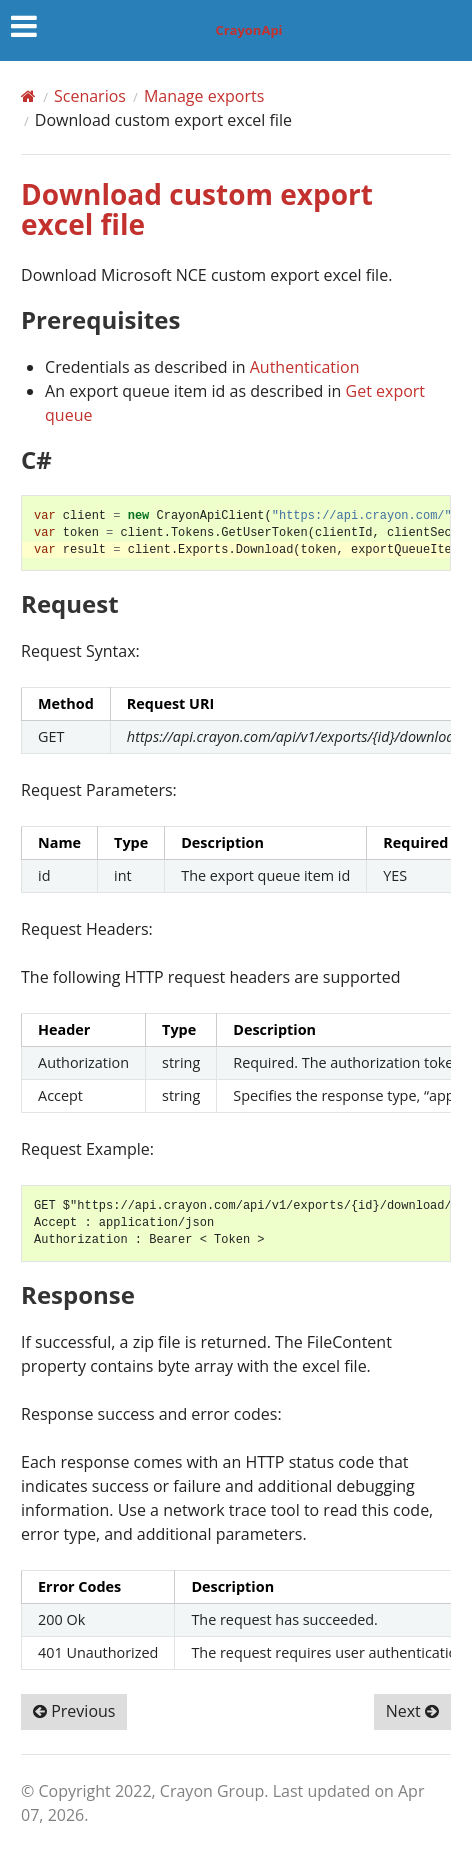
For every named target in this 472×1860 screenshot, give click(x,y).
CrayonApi (248, 30)
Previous (74, 1711)
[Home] (28, 96)
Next (412, 1711)
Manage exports (204, 96)
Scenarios (90, 96)
